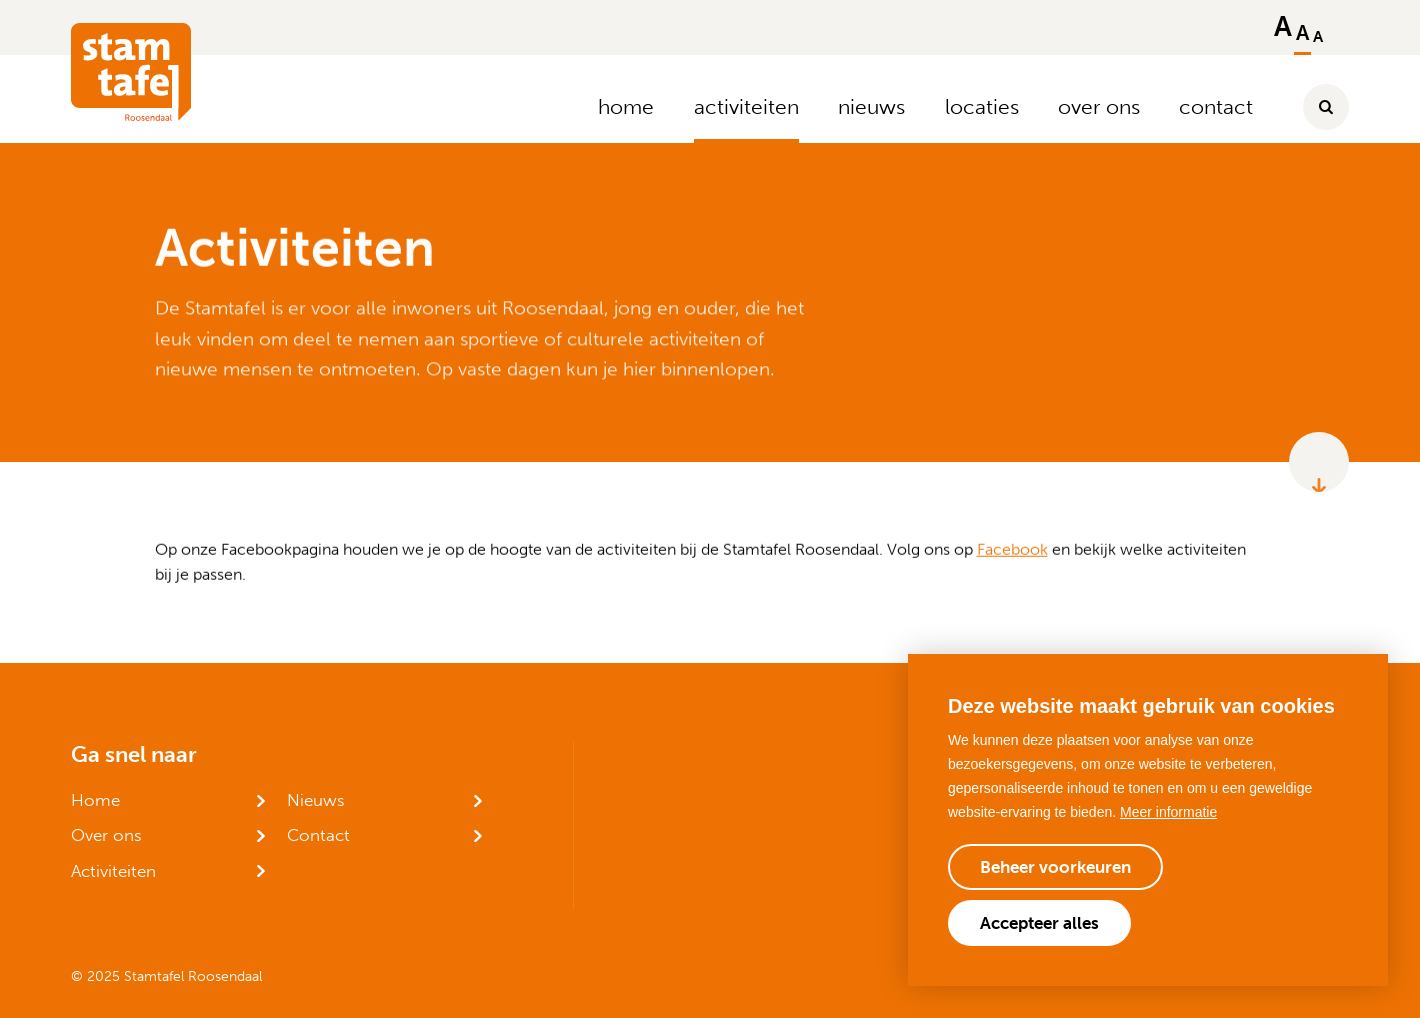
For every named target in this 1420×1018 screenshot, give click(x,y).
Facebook (1012, 548)
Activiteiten (113, 871)
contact (1216, 106)
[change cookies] (1055, 867)
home (626, 106)
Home (95, 800)
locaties (982, 106)
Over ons (106, 835)
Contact (318, 835)
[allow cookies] (1039, 923)
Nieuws (316, 800)
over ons (1099, 106)
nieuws (871, 106)
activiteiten (746, 106)
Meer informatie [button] (1168, 812)
